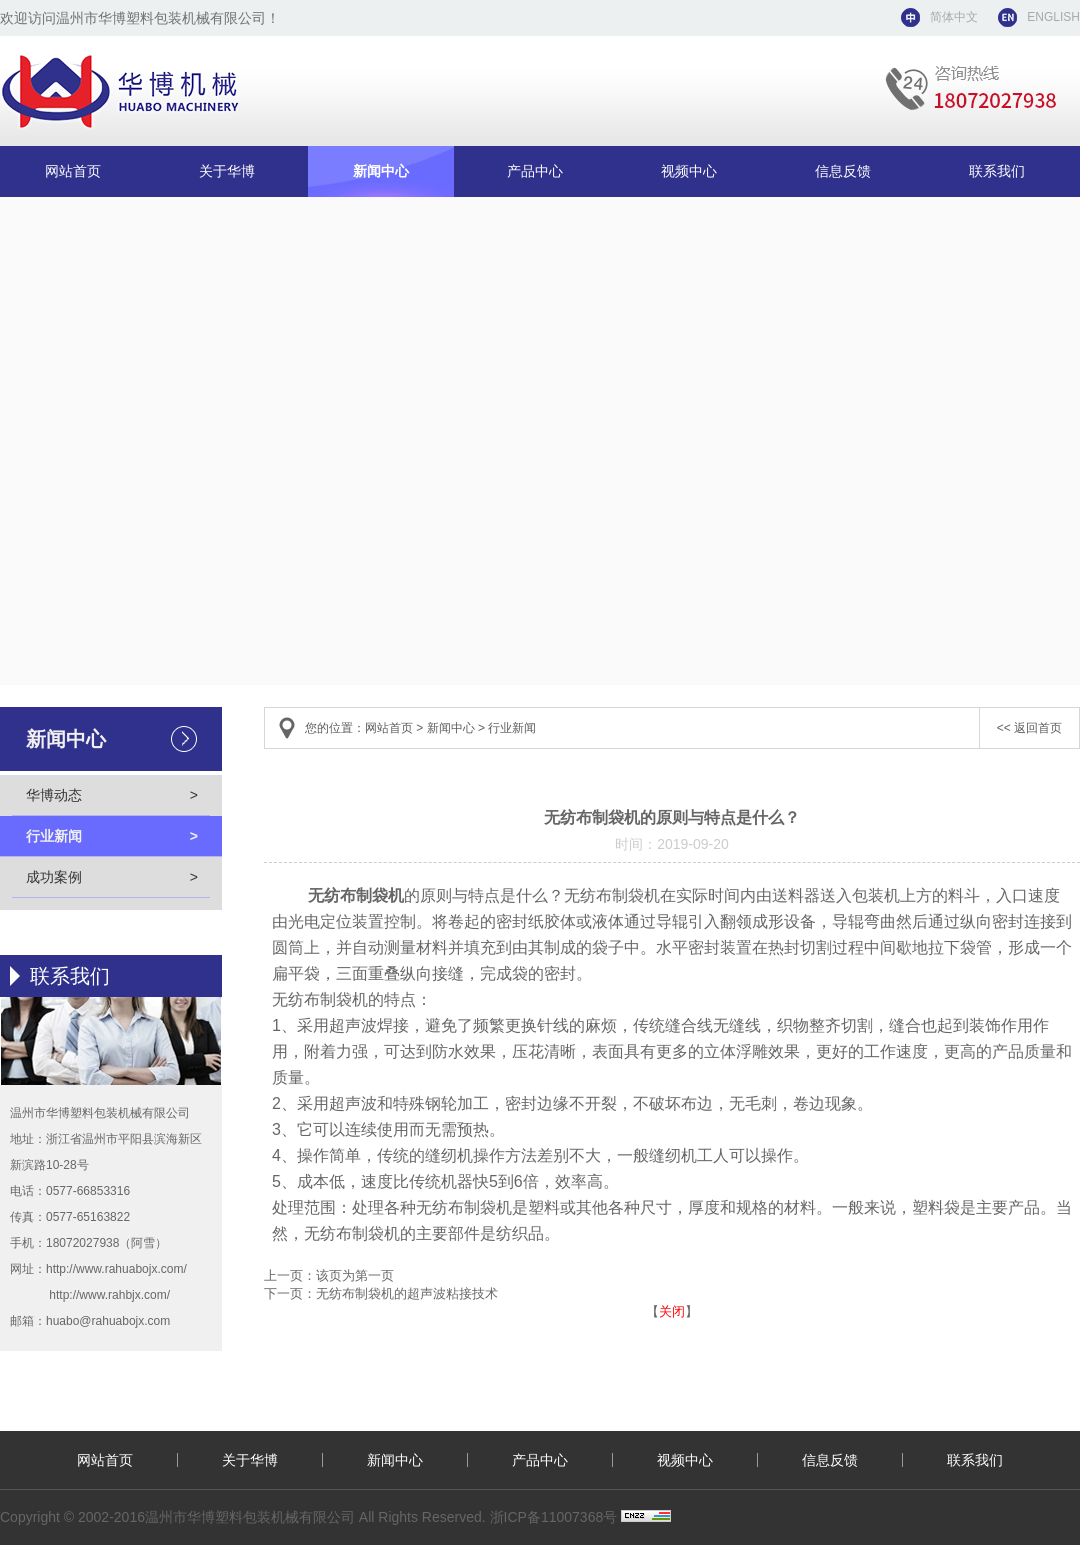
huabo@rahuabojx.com (108, 1321)
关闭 (672, 1311)
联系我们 (997, 171)
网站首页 (73, 171)
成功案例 (112, 877)
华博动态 (112, 795)
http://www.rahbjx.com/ (109, 1295)
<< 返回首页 (1029, 728)
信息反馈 (843, 171)
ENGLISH (1053, 17)
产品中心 (535, 171)
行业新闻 (112, 836)
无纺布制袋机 (356, 895)
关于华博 (227, 171)
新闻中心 (381, 171)
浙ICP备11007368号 (554, 1517)
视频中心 (689, 171)
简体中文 (954, 17)
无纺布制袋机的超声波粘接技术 (407, 1293)
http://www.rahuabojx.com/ (116, 1269)
